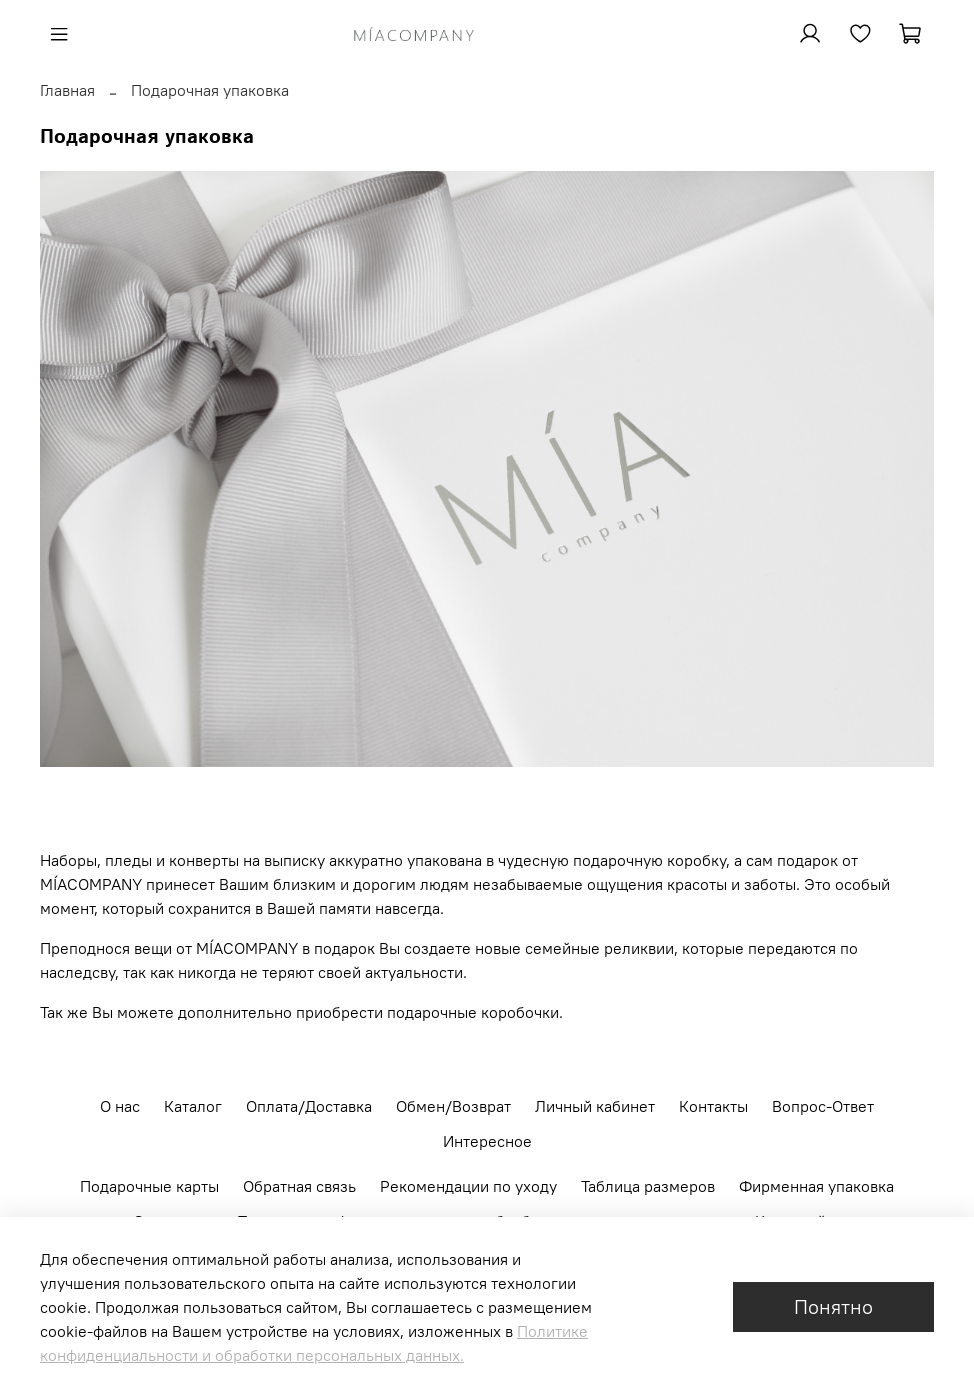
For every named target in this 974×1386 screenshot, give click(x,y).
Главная (67, 90)
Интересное (487, 1141)
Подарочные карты (149, 1186)
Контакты (713, 1106)
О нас (120, 1106)
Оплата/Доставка (309, 1106)
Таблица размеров (648, 1186)
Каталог (193, 1106)
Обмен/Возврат (453, 1106)
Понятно (833, 1306)
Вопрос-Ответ (823, 1106)
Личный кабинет (595, 1106)
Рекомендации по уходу (468, 1186)
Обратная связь (299, 1186)
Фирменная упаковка (816, 1186)
